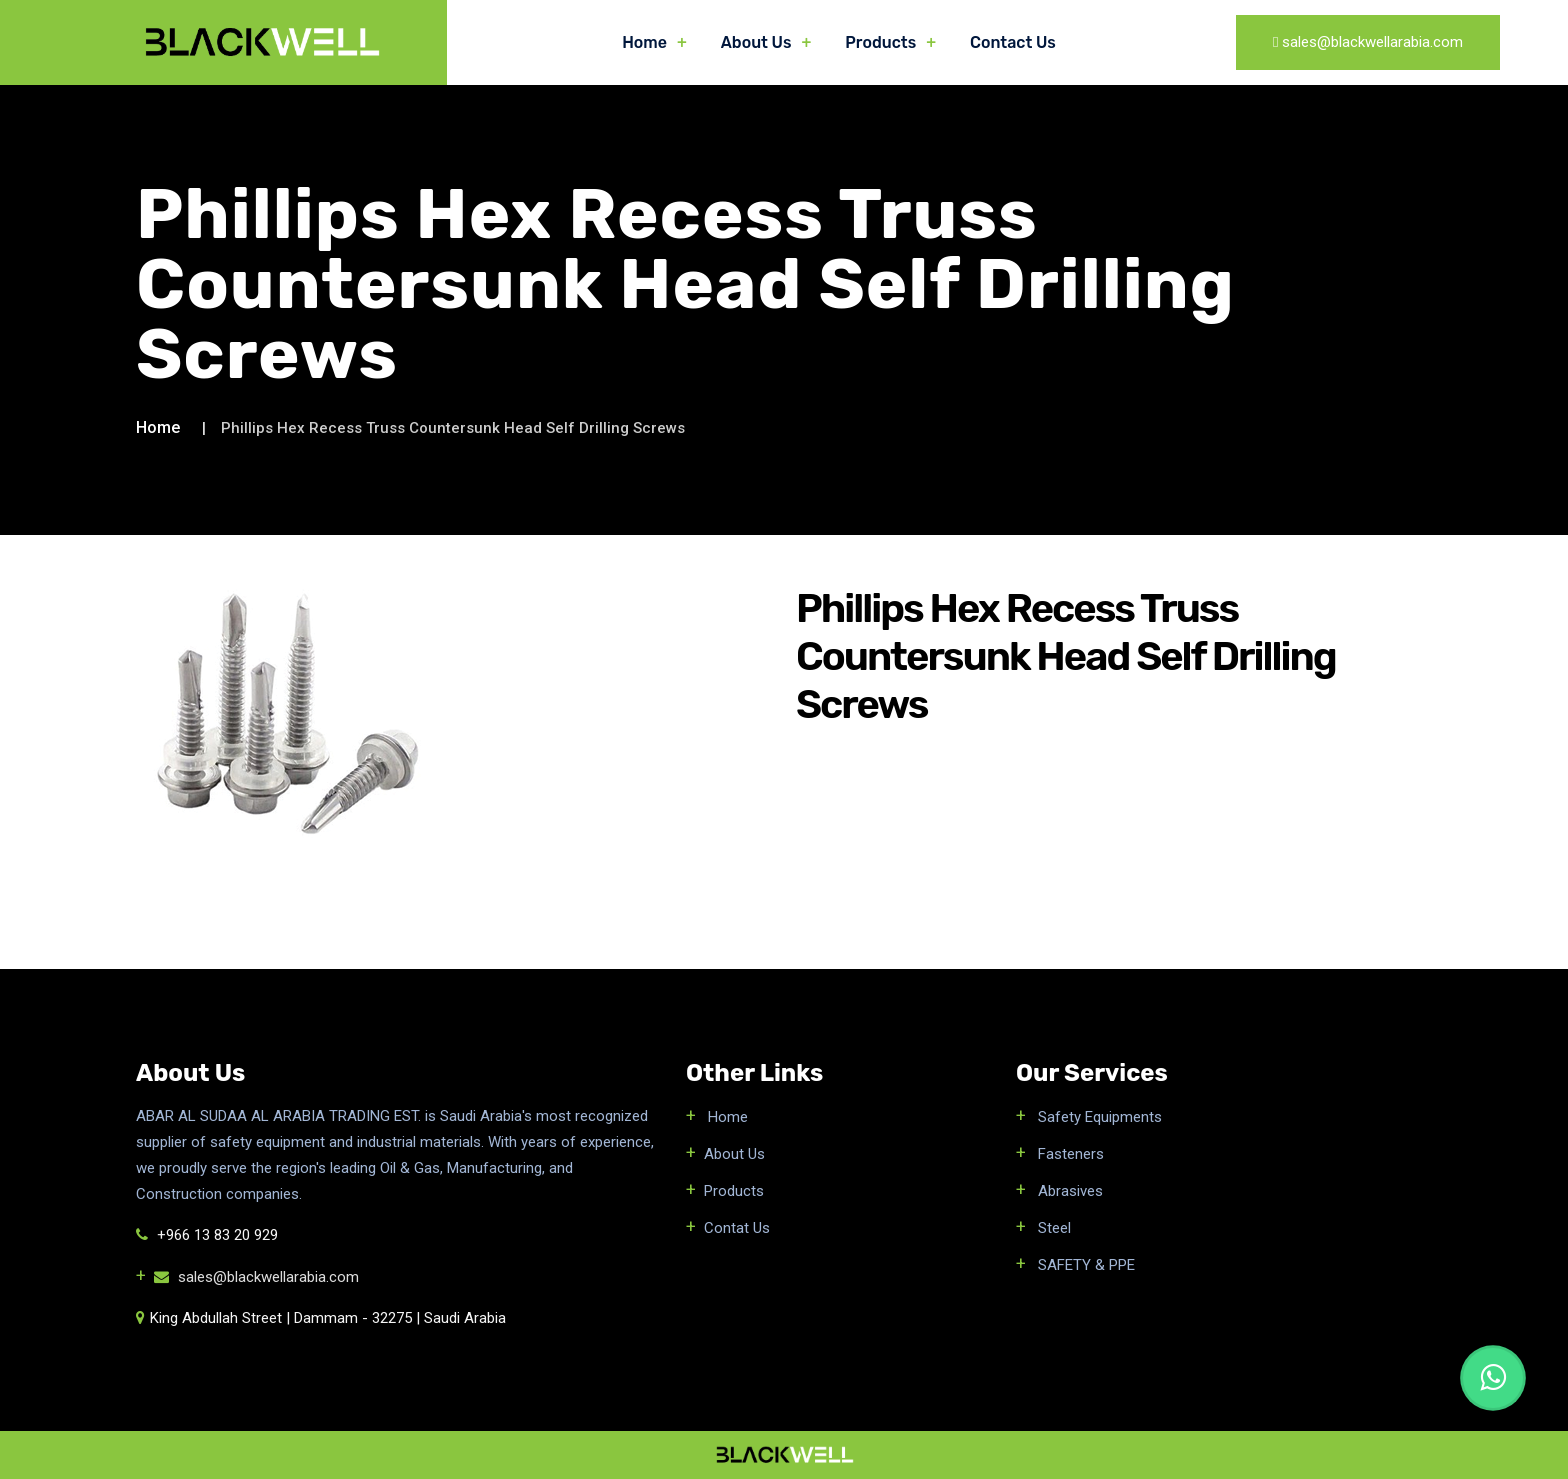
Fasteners (1069, 1154)
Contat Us (737, 1228)
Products (880, 42)
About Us (756, 42)
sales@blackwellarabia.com (256, 1277)
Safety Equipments (1098, 1117)
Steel (1052, 1228)
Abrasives (1068, 1191)
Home (644, 42)
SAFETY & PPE (1084, 1265)
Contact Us (1013, 42)
